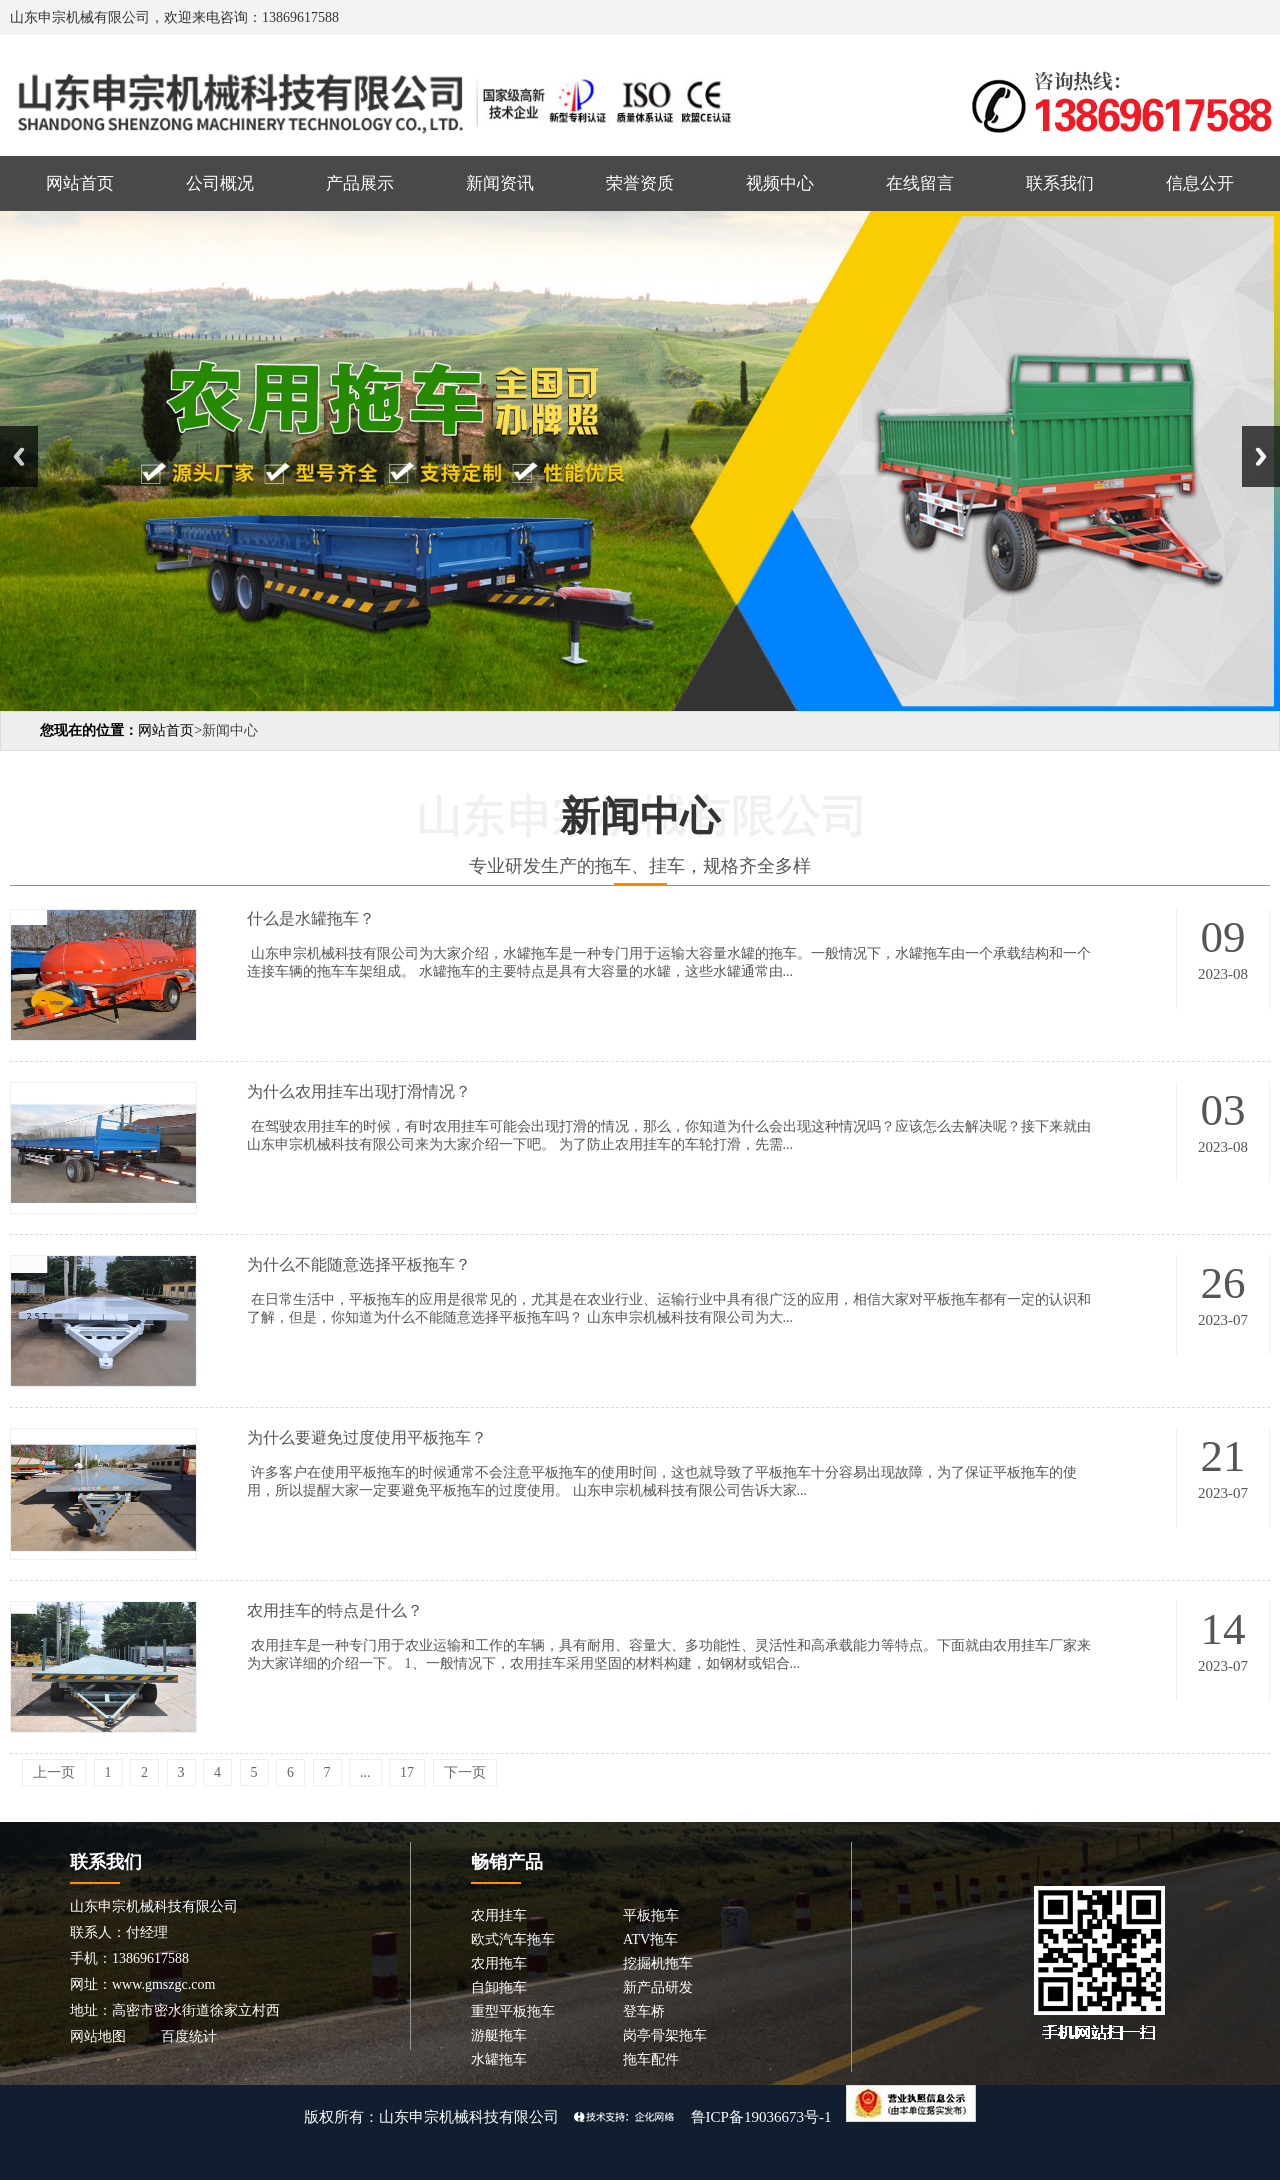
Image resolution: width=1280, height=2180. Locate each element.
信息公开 (1200, 183)
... (365, 1772)
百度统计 (189, 2036)
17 (407, 1772)
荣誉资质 (640, 183)
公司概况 (220, 183)
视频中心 (780, 183)
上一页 (54, 1772)
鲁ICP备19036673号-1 (761, 2117)
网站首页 (80, 183)
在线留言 (920, 183)
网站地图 (98, 2036)
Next (1261, 456)
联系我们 (1060, 183)
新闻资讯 (500, 183)
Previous (19, 456)
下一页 (465, 1772)
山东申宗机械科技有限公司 (469, 2117)
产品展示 (360, 183)
